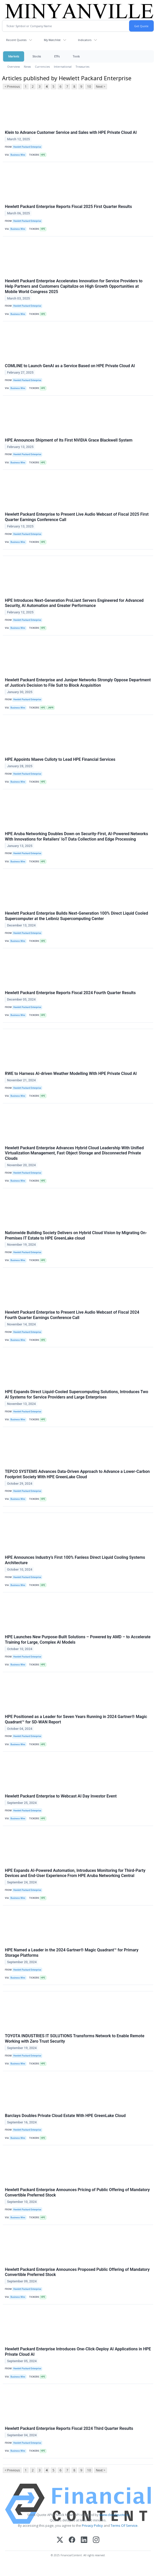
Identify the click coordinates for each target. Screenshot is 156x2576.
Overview (13, 66)
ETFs (57, 56)
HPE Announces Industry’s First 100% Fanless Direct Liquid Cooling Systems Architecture (75, 1560)
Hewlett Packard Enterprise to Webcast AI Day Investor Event (61, 1796)
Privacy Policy (92, 2525)
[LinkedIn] (84, 2540)
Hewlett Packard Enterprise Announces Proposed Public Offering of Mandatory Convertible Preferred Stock (77, 2272)
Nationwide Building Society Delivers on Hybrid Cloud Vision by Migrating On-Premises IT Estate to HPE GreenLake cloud (76, 1235)
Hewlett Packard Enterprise (27, 147)
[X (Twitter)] (60, 2540)
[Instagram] (96, 2540)
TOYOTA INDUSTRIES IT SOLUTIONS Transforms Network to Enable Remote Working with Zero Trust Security (74, 2038)
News (27, 66)
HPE (43, 155)
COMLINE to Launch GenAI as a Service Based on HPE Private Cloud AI (70, 365)
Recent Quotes (16, 40)
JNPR (51, 707)
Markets (13, 56)
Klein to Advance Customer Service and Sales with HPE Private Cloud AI (71, 132)
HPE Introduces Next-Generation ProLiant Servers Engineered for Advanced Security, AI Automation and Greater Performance (74, 603)
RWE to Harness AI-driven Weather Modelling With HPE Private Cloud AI (71, 1073)
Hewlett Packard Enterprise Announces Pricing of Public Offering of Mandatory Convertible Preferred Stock (77, 2192)
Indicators (84, 40)
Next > (100, 86)
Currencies (42, 66)
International (63, 66)
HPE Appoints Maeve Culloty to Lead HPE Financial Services (60, 759)
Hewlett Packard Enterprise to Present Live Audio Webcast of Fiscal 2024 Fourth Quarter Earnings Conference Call (72, 1315)
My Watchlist (52, 40)
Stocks (36, 56)
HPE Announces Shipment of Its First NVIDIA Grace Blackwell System (68, 440)
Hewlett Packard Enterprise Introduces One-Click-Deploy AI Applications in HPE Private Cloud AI (78, 2352)
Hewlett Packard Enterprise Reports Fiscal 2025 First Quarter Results (68, 206)
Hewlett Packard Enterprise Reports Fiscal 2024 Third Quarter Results (69, 2428)
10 (89, 86)
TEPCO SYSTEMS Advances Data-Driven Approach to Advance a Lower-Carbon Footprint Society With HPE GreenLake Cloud (77, 1474)
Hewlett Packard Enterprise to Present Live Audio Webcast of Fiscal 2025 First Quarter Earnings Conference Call (77, 517)
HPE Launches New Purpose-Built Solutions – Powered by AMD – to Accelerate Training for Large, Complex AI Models (78, 1639)
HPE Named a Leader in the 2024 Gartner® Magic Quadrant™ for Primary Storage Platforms (71, 1953)
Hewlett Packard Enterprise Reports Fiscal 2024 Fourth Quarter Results (70, 992)
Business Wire (18, 155)
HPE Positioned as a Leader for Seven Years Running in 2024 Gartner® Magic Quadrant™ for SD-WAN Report (76, 1719)
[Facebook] (72, 2540)
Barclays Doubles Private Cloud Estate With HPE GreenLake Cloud (65, 2115)
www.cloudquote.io (114, 2514)
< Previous (12, 86)
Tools (76, 56)
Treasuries (82, 66)
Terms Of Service (124, 2525)
